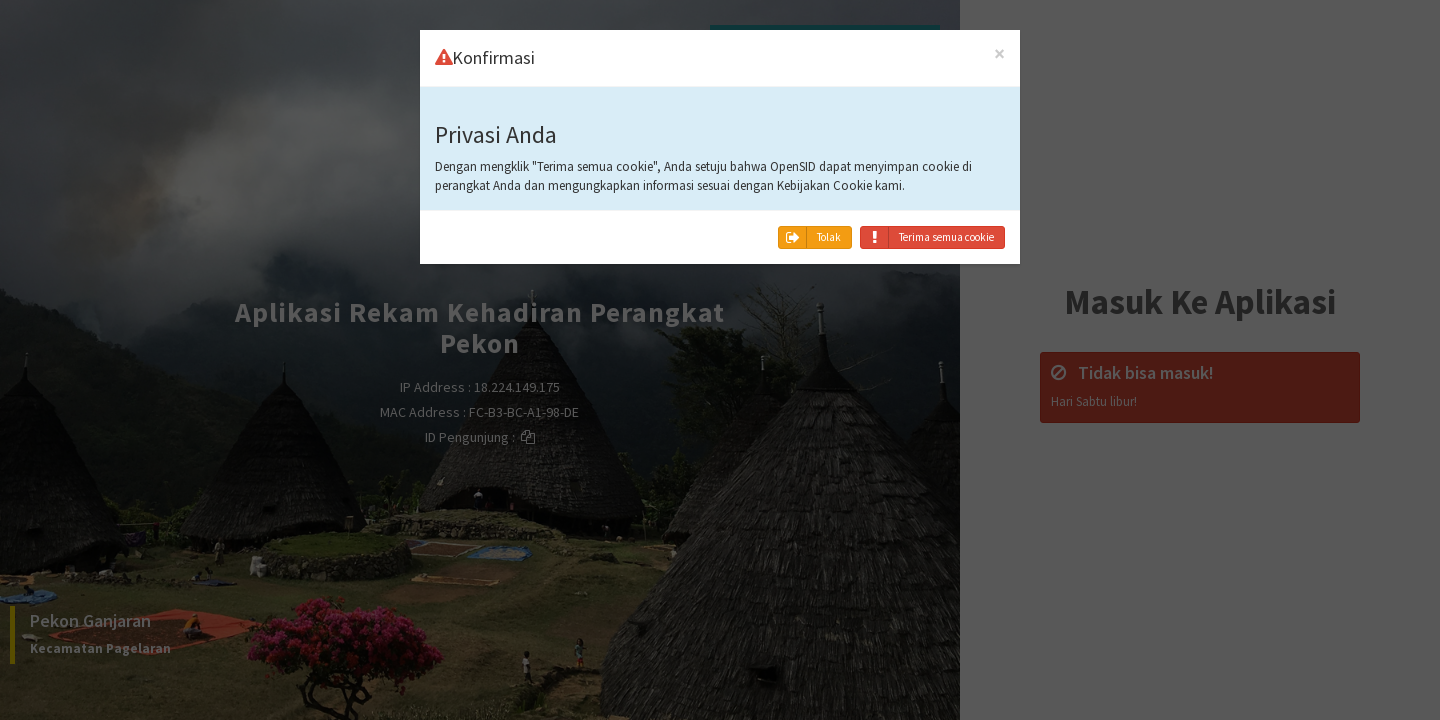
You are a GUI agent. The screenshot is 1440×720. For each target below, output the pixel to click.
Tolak (810, 237)
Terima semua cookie (927, 237)
